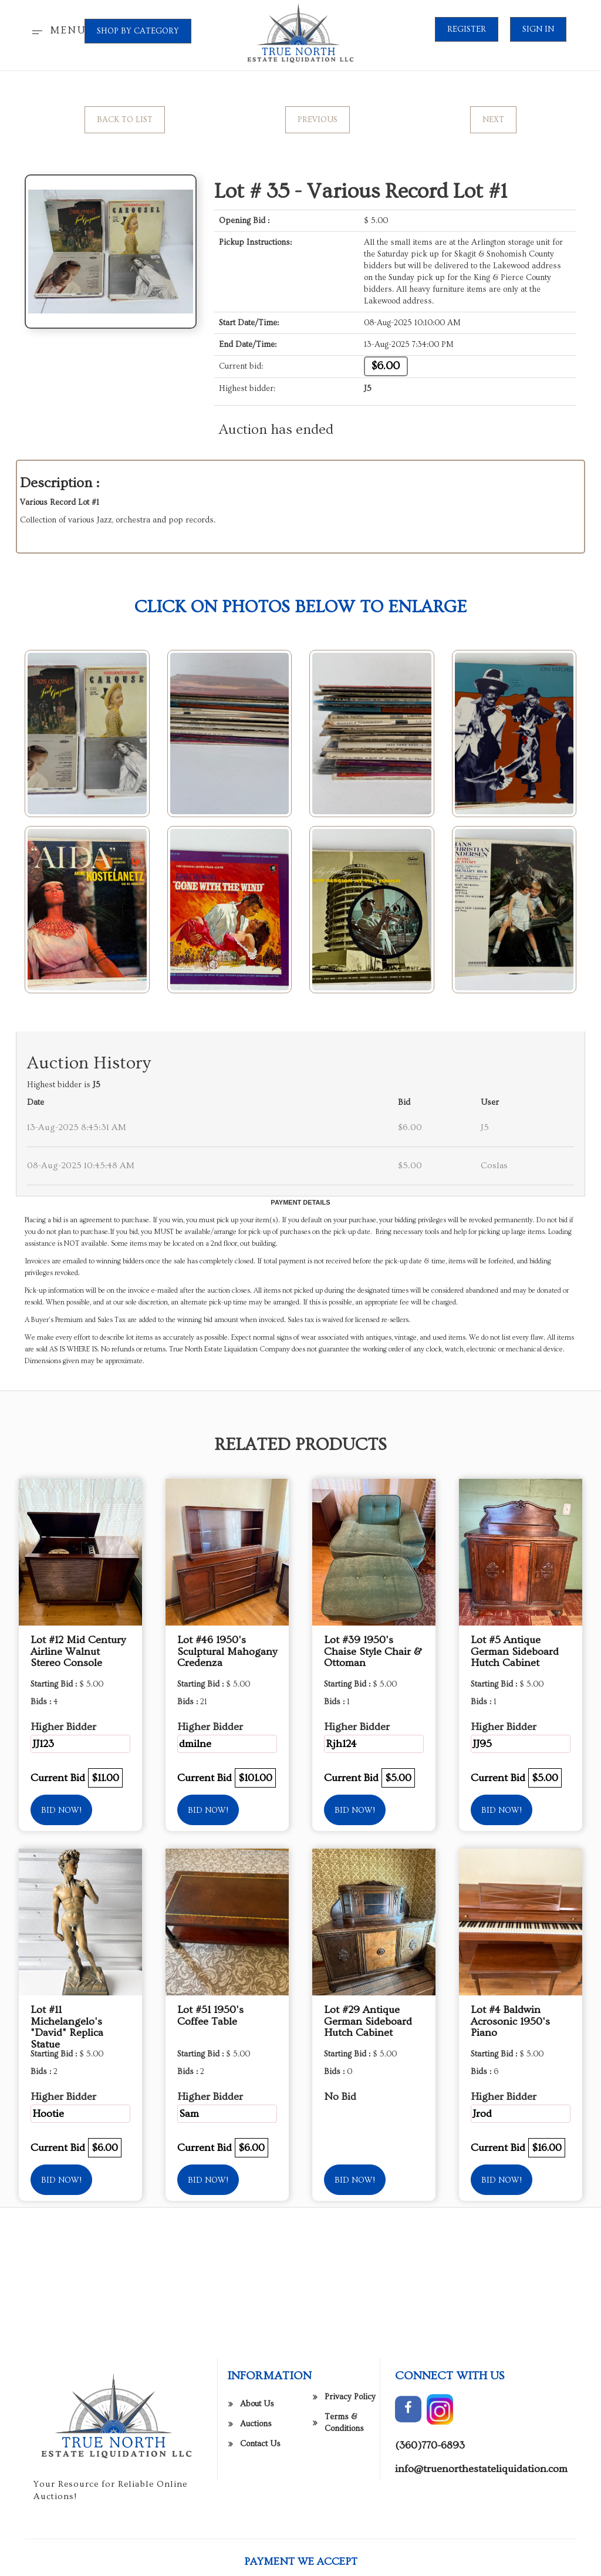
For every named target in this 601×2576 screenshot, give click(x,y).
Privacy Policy (350, 2557)
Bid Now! (61, 1810)
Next (493, 119)
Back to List (125, 119)
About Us (257, 2564)
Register (466, 29)
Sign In (538, 29)
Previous (317, 119)
